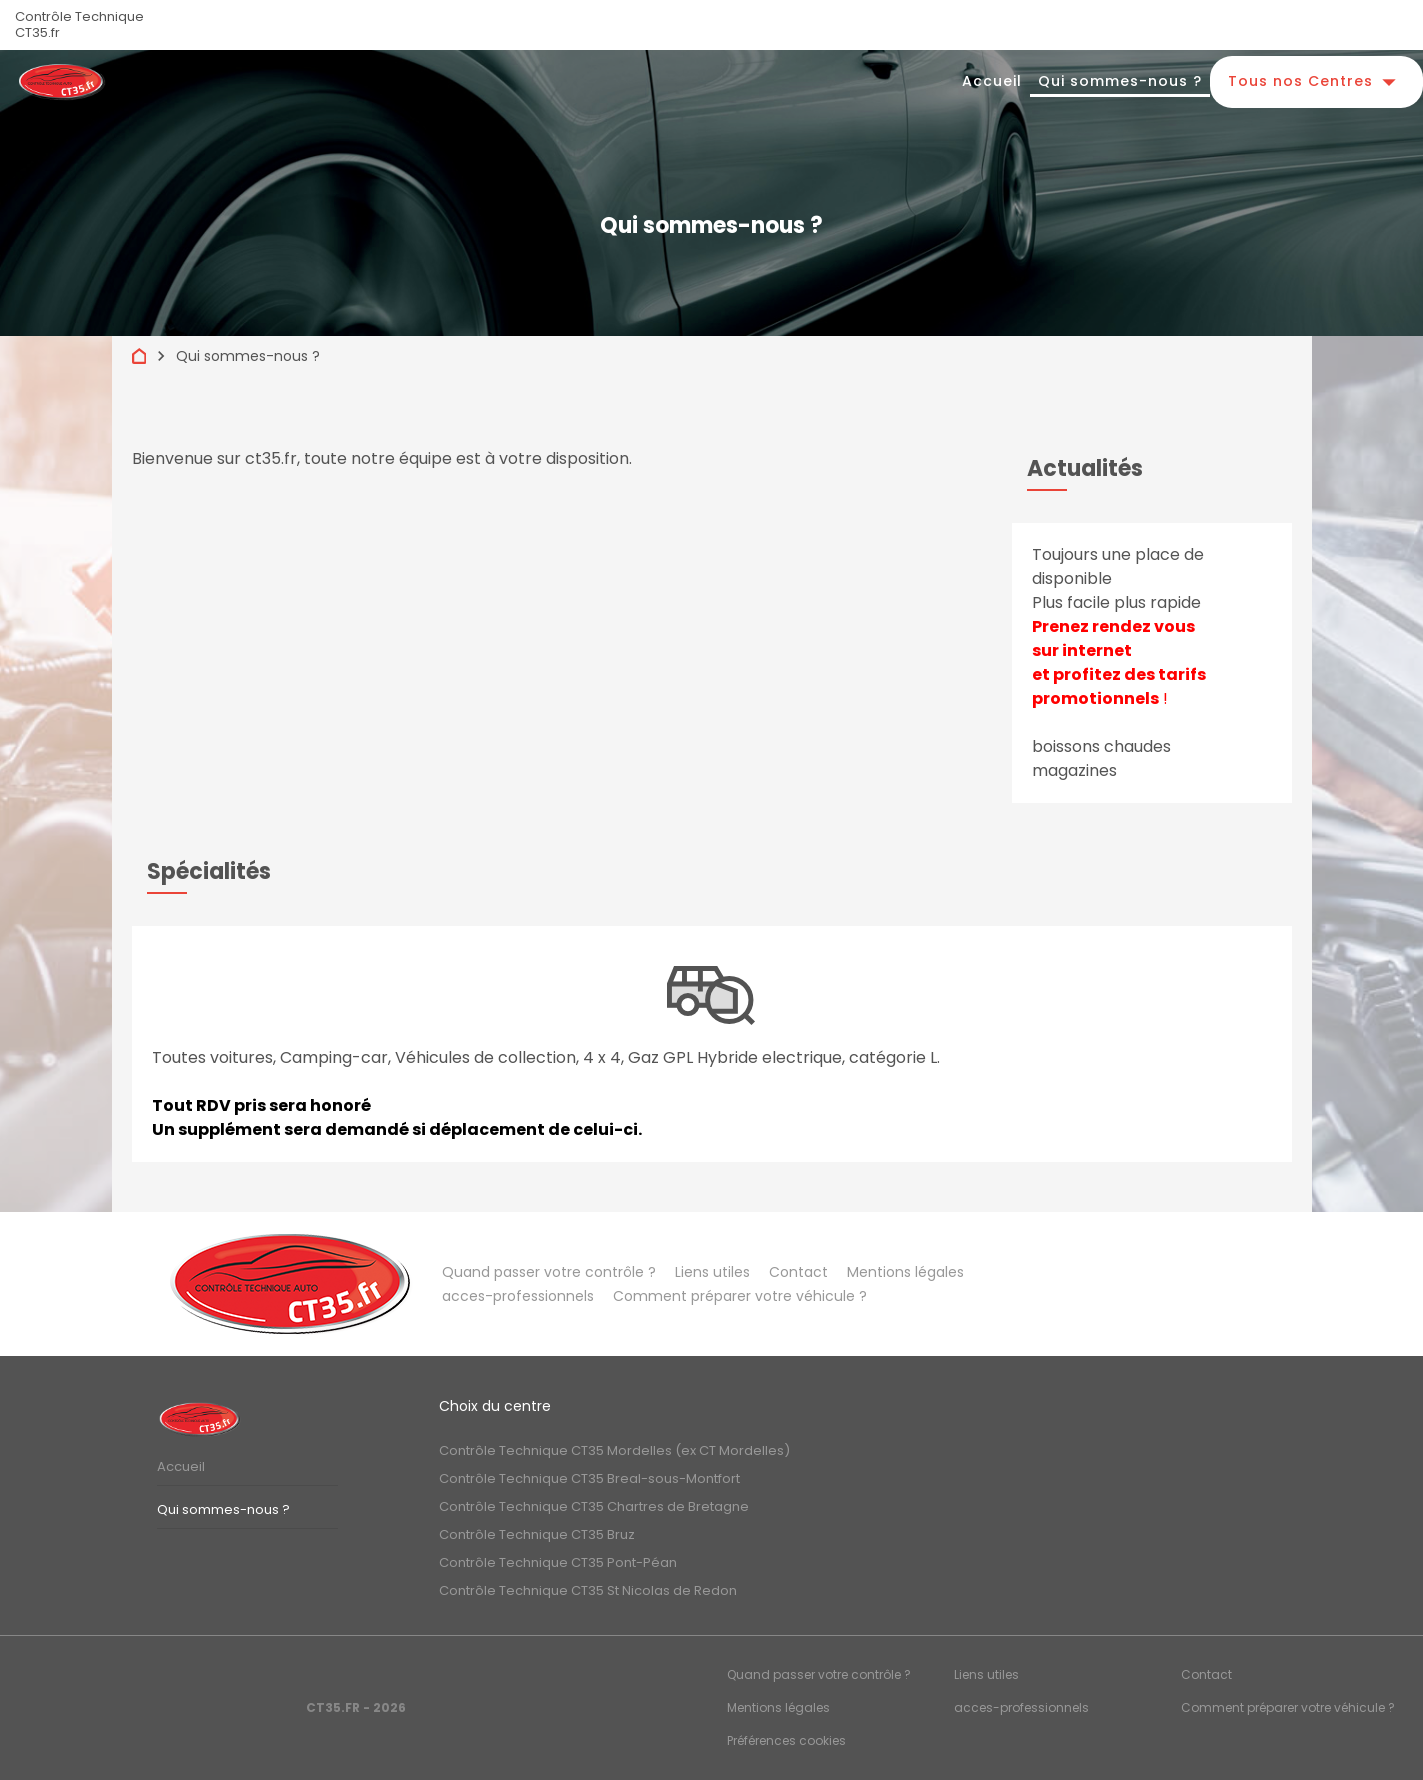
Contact (798, 1272)
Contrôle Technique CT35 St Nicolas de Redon (588, 1590)
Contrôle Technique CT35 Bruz (537, 1534)
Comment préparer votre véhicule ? (740, 1296)
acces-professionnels (518, 1296)
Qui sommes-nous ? (1120, 81)
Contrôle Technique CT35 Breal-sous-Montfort (589, 1478)
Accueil (992, 81)
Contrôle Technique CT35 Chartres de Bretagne (594, 1506)
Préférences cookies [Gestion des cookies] (786, 1740)
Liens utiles (712, 1272)
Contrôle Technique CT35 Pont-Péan (558, 1562)
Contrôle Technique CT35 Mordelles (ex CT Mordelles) (614, 1450)
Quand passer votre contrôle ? (549, 1272)
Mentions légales (905, 1272)
